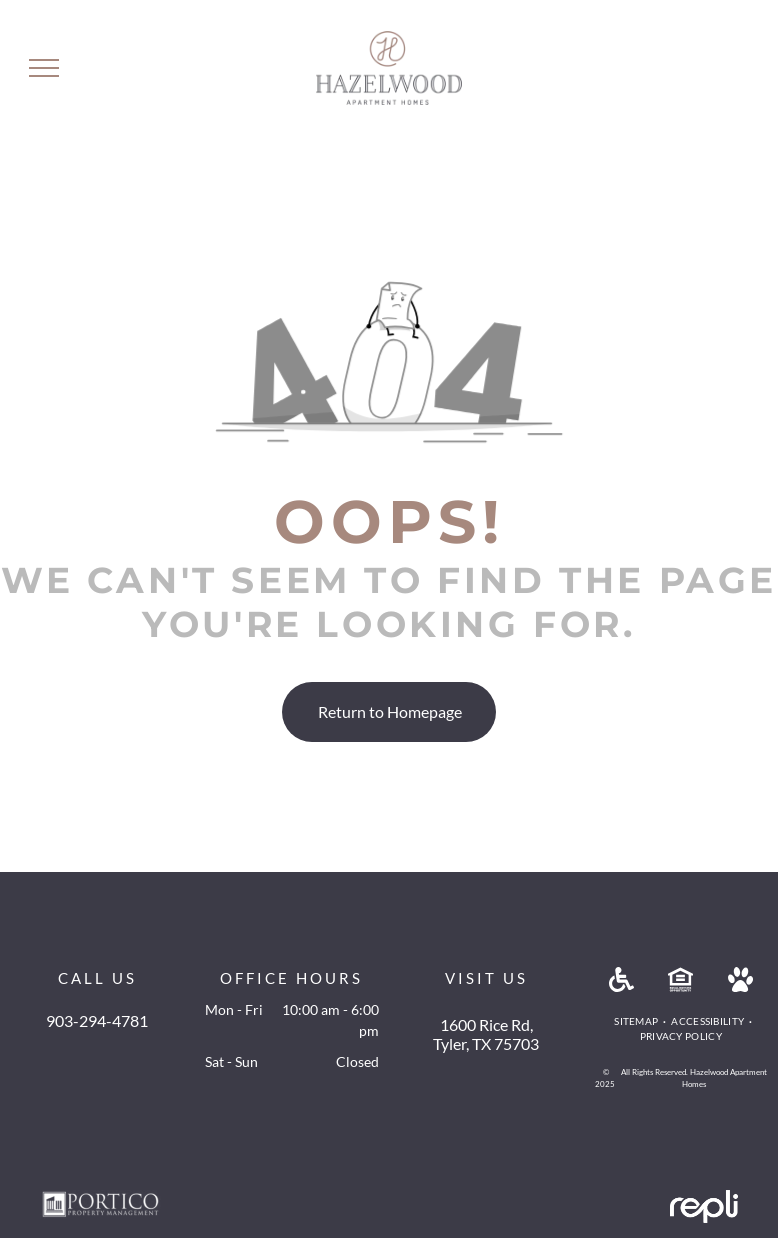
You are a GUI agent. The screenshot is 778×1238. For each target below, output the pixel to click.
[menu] (44, 68)
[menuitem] (637, 1021)
